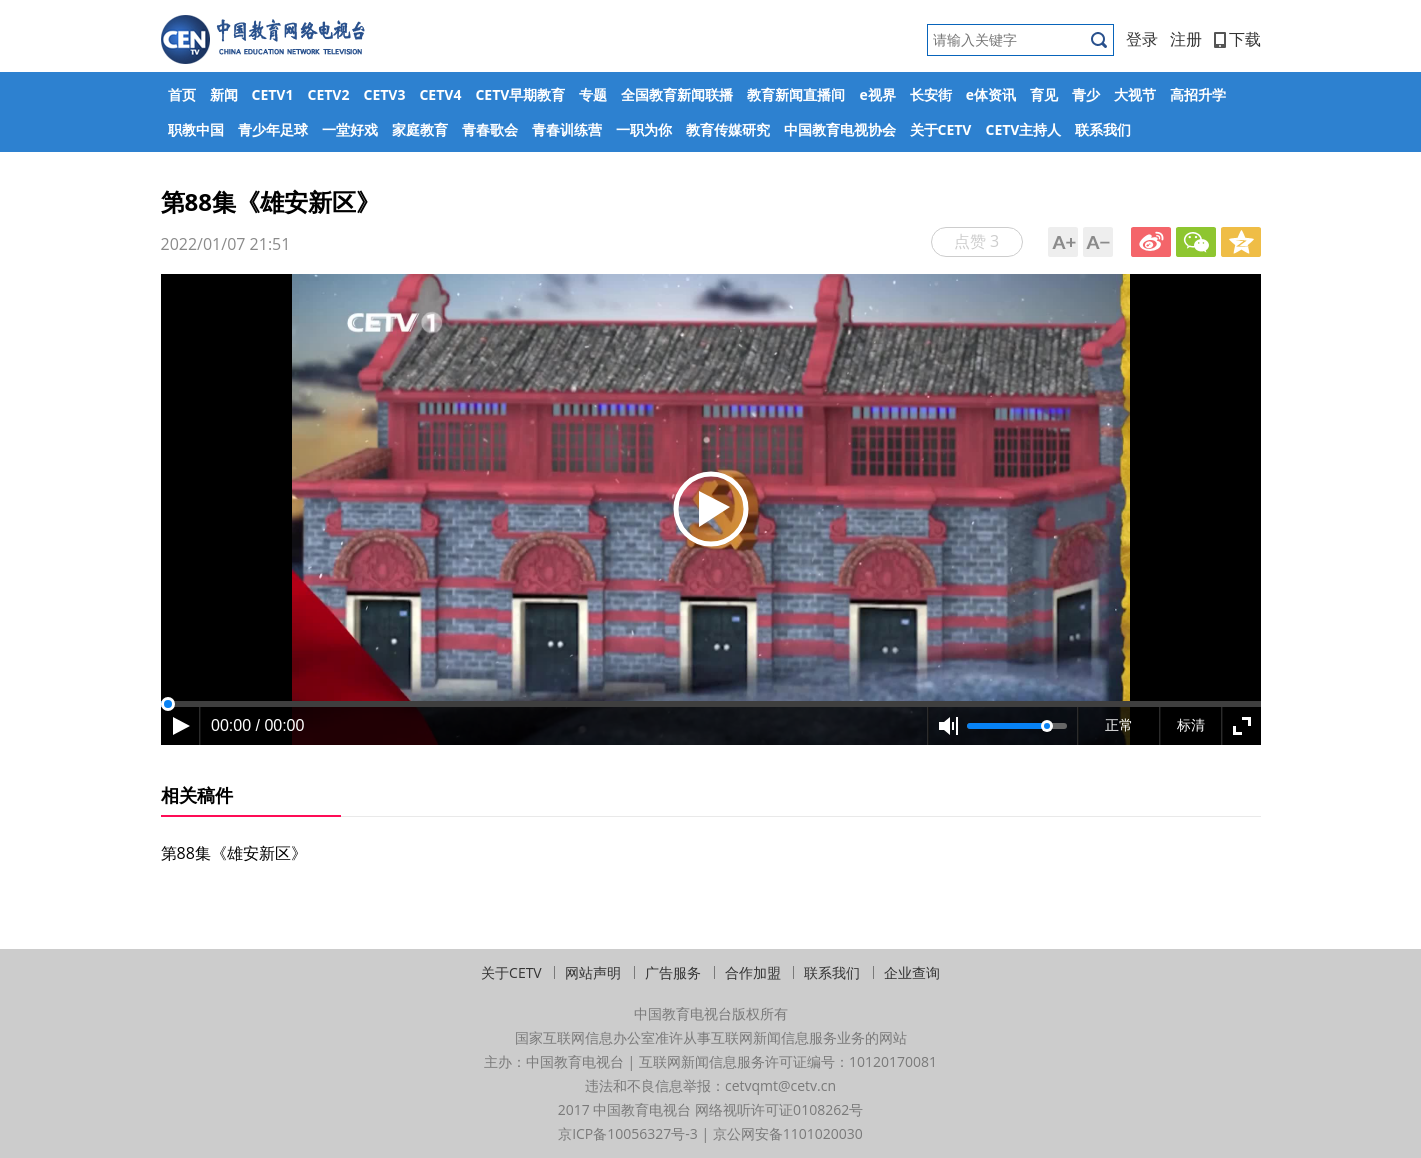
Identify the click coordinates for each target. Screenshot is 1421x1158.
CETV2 (328, 94)
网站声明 (593, 972)
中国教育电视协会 (840, 129)
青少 (1086, 94)
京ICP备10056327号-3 (628, 1133)
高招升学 (1198, 94)
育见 (1044, 94)
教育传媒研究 (728, 129)
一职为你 (644, 129)
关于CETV (941, 129)
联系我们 (1103, 129)
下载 (1237, 39)
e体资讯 (991, 94)
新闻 (224, 94)
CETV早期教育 (520, 94)
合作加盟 (753, 972)
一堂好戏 (350, 129)
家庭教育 (420, 129)
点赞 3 (976, 241)
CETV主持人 (1023, 129)
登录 (1142, 39)
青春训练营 (567, 129)
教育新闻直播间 (796, 94)
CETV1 (273, 94)
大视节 (1135, 94)
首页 (182, 94)
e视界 (877, 94)
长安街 (931, 94)
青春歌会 (490, 129)
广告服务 (673, 972)
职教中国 (196, 129)
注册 (1186, 39)
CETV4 (440, 94)
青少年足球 (273, 129)
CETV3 (384, 94)
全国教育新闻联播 (677, 94)
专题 (593, 94)
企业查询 (912, 972)
